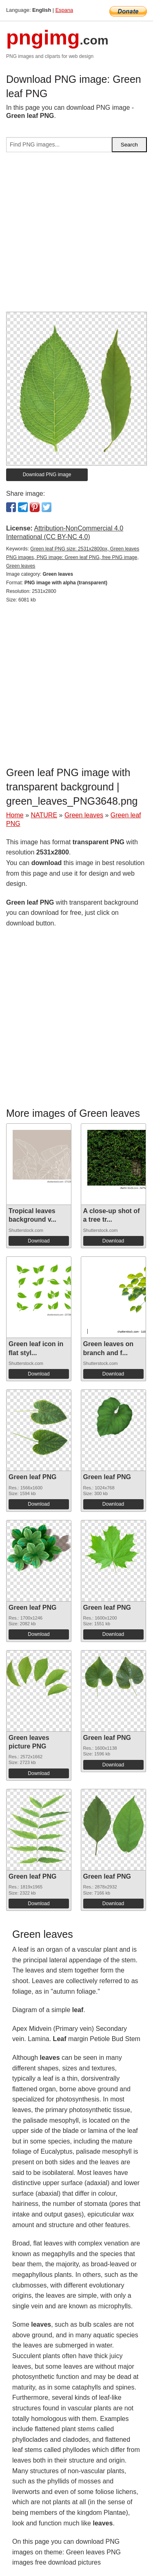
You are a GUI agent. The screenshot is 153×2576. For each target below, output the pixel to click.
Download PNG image (47, 474)
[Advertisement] (76, 235)
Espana (64, 10)
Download (38, 1241)
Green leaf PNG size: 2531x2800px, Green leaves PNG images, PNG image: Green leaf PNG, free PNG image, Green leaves (72, 557)
